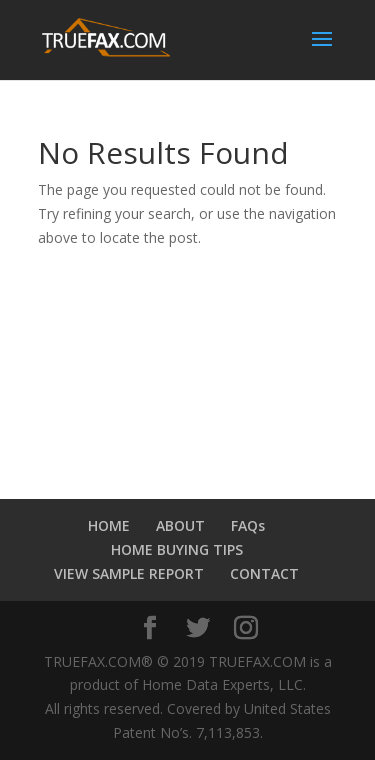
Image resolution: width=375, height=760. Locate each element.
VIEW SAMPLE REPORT (129, 573)
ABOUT (180, 525)
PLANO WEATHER (188, 366)
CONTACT (264, 573)
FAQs (248, 525)
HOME (109, 525)
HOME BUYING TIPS (177, 549)
